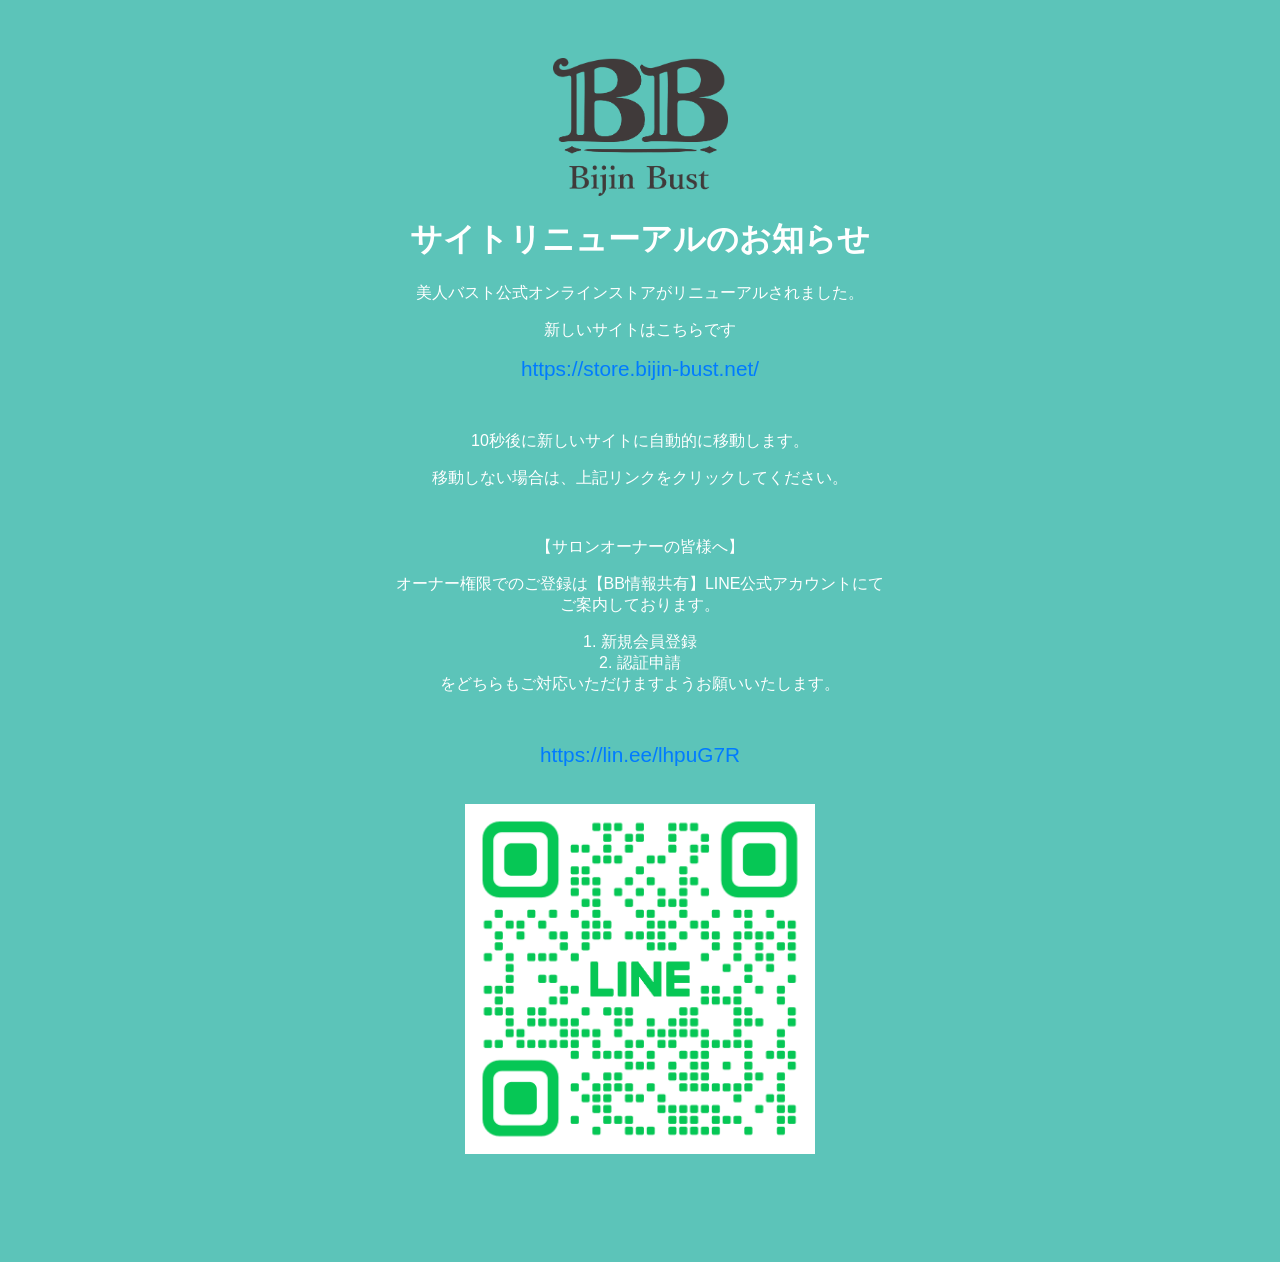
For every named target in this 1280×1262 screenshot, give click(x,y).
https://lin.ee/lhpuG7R (640, 754)
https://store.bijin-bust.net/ (640, 368)
